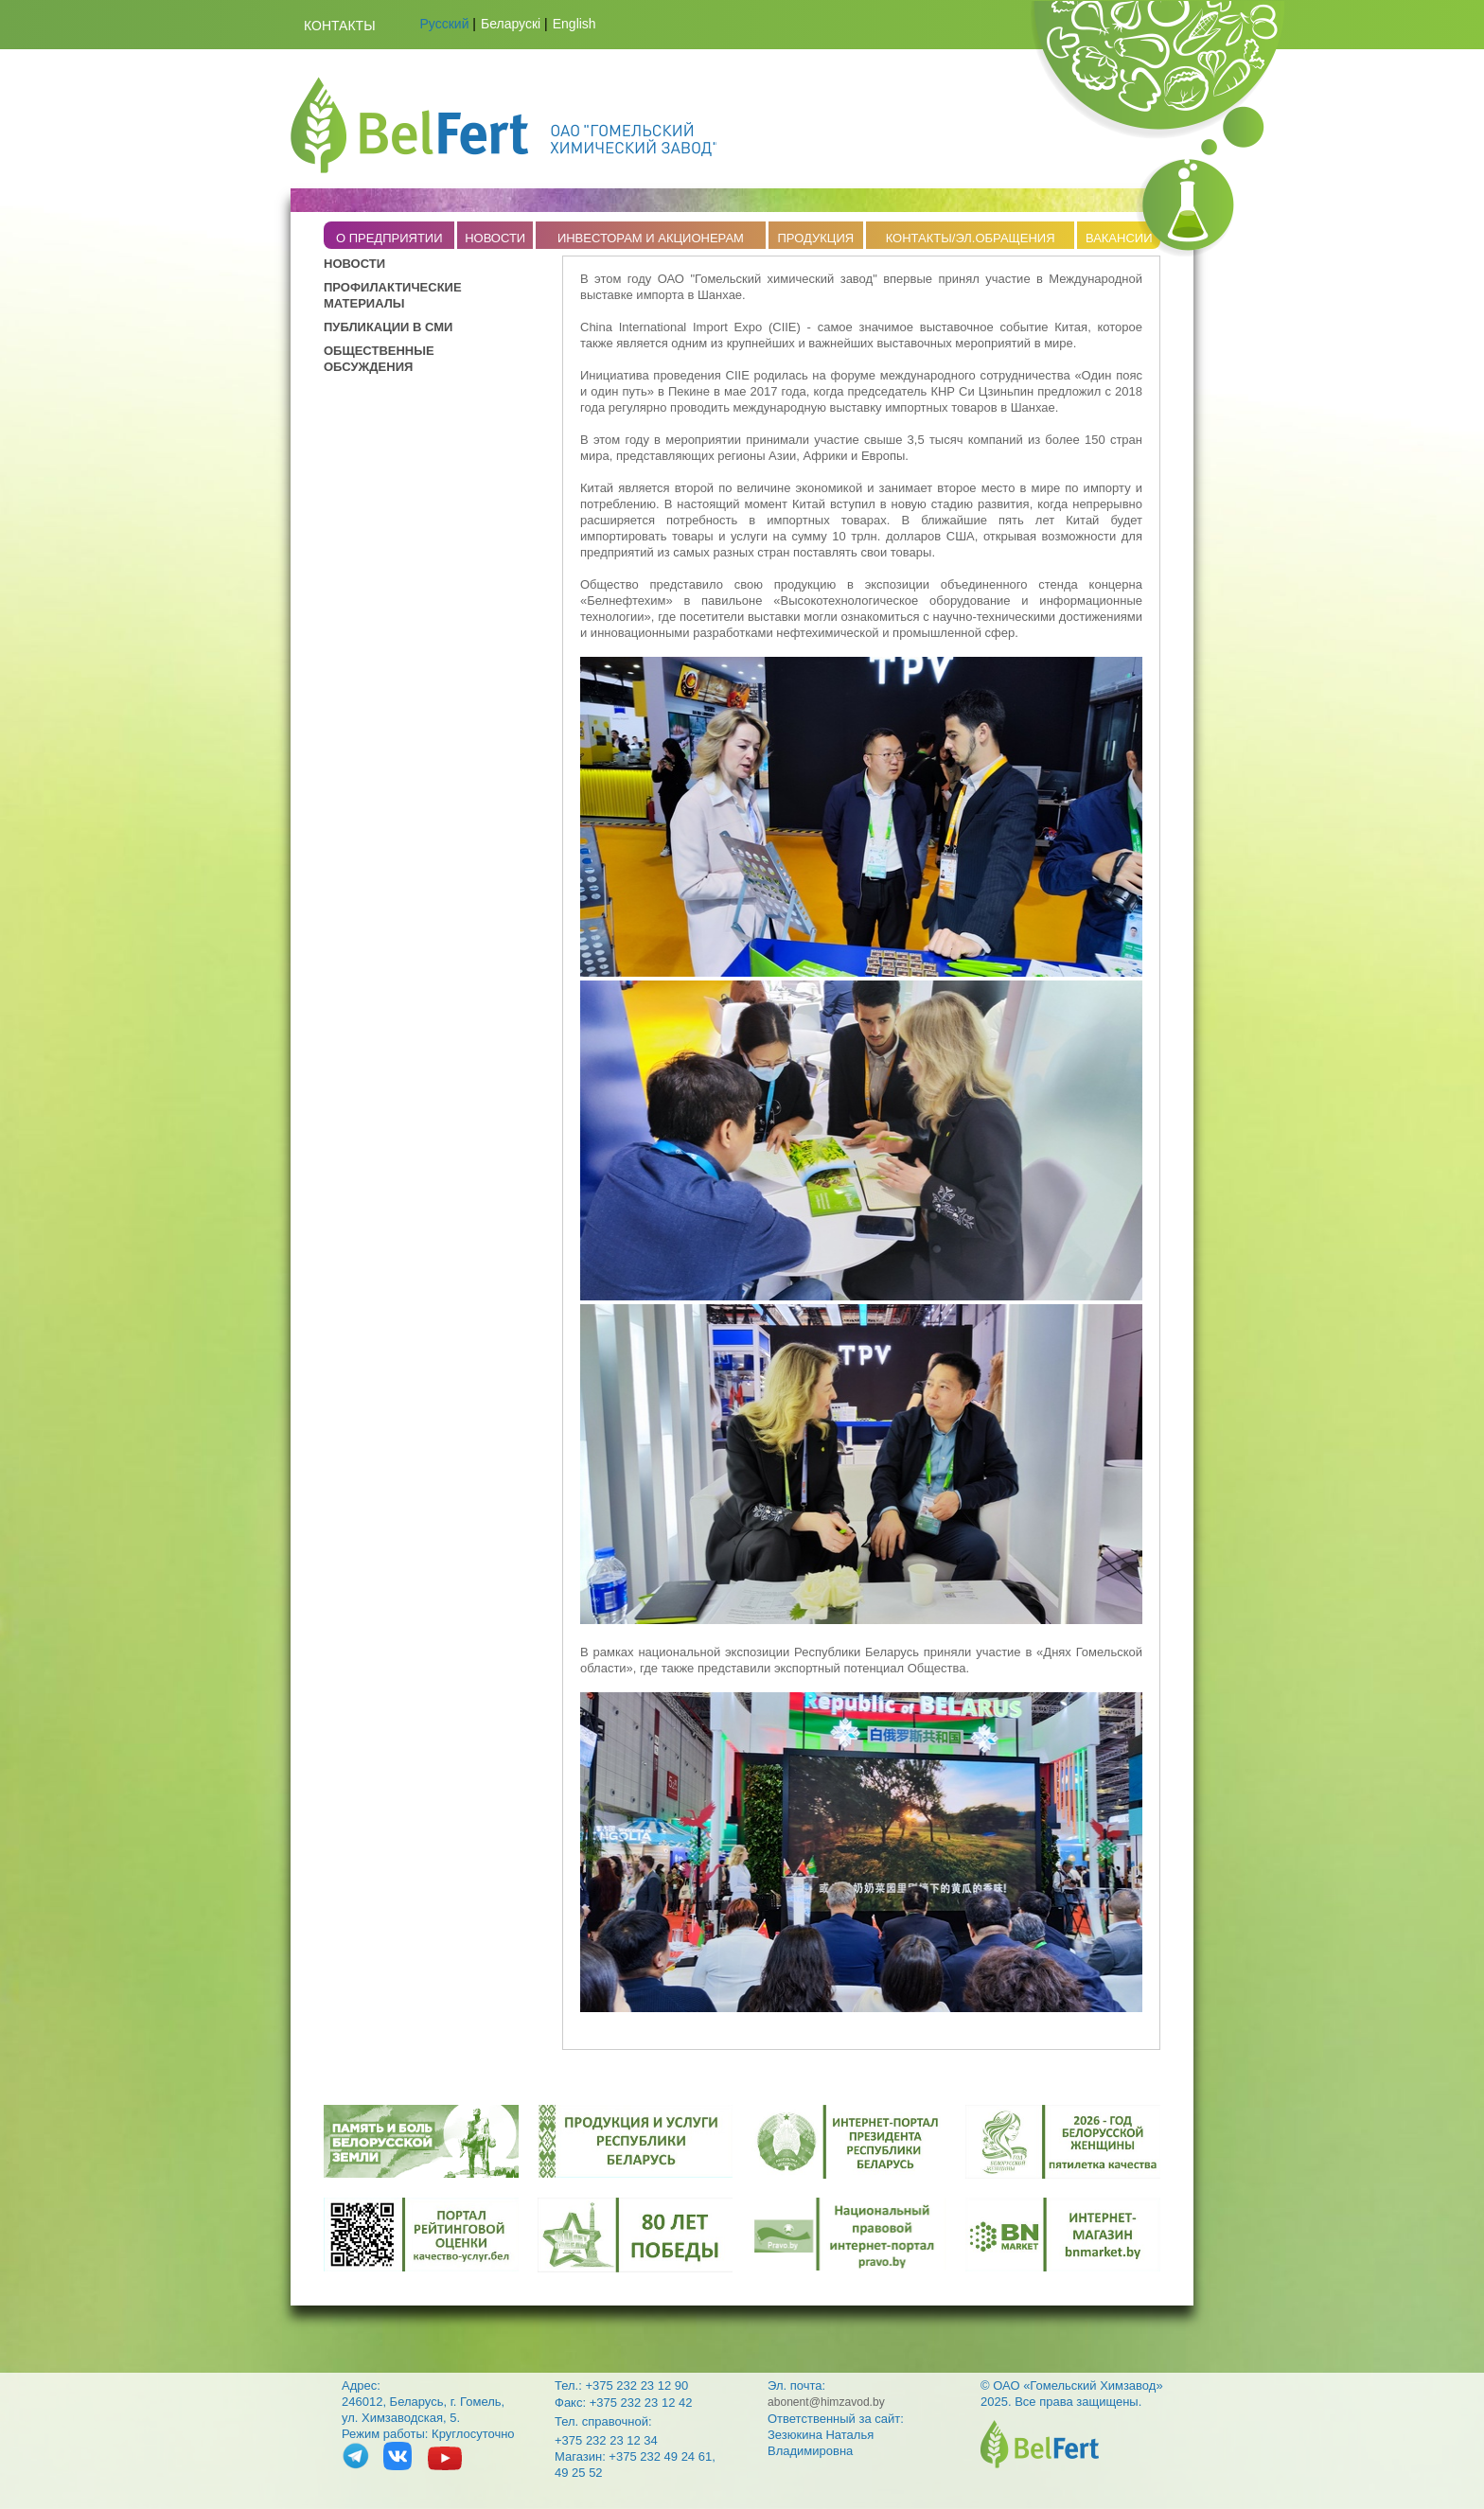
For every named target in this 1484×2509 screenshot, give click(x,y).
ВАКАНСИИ (1119, 238)
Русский (444, 23)
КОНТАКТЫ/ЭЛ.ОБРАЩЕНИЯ (970, 238)
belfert (1039, 2444)
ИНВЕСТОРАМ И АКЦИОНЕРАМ (650, 238)
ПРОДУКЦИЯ (815, 238)
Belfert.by (503, 125)
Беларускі (510, 23)
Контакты (340, 25)
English (574, 23)
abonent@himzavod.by (826, 2402)
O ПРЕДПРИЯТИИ (389, 238)
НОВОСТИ (495, 238)
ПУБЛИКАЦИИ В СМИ (388, 327)
